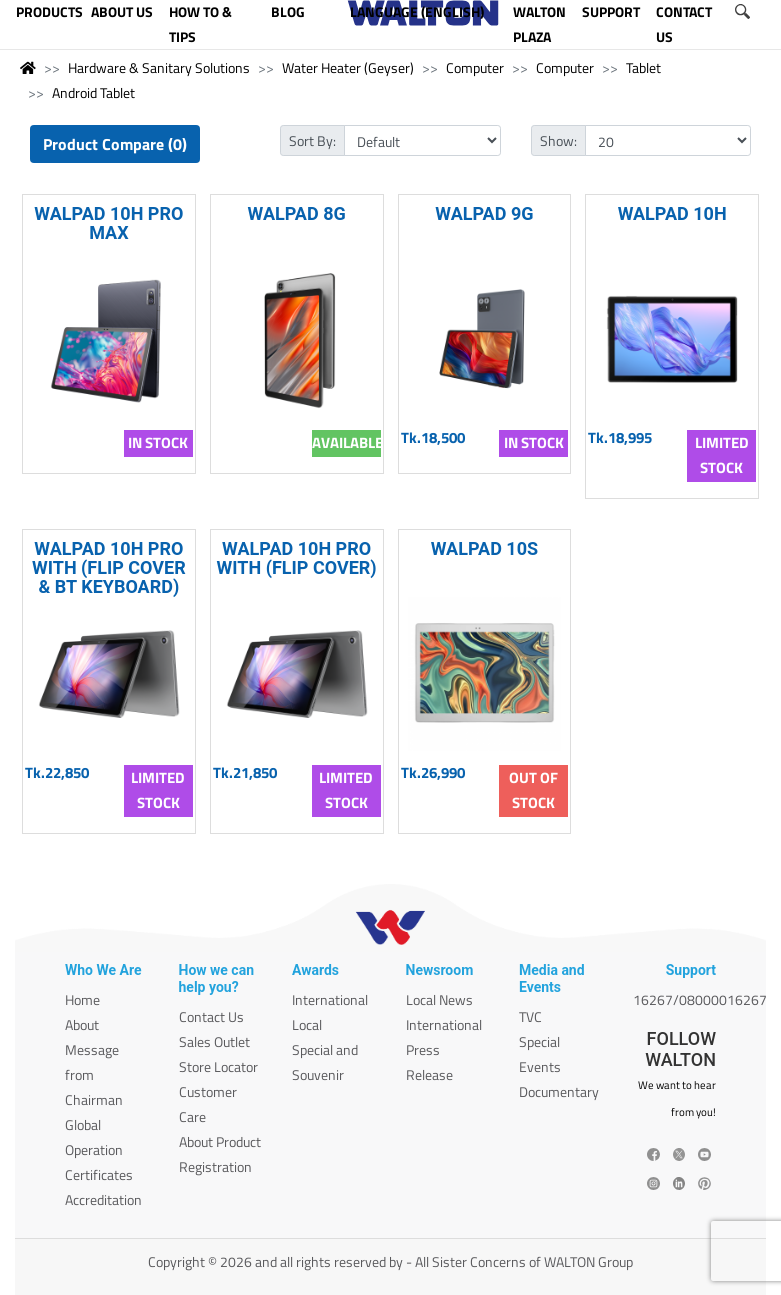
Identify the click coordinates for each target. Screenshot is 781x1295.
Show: (558, 140)
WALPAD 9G (484, 213)
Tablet (643, 67)
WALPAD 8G (297, 213)
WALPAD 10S (484, 548)
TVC (530, 1016)
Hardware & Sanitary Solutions (159, 67)
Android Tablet (93, 92)
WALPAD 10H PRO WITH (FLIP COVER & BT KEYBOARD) (109, 567)
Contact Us (211, 1016)
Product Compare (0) (115, 144)
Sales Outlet (214, 1041)
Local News (439, 999)
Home (82, 999)
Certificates (99, 1174)
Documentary (559, 1091)
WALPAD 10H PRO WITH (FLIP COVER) (297, 558)
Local (307, 1024)
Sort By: (312, 140)
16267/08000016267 (700, 999)
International (330, 999)
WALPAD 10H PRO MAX (108, 223)
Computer (475, 67)
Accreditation (103, 1199)
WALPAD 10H (672, 213)
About (82, 1024)
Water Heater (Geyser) (348, 67)
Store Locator (218, 1066)
